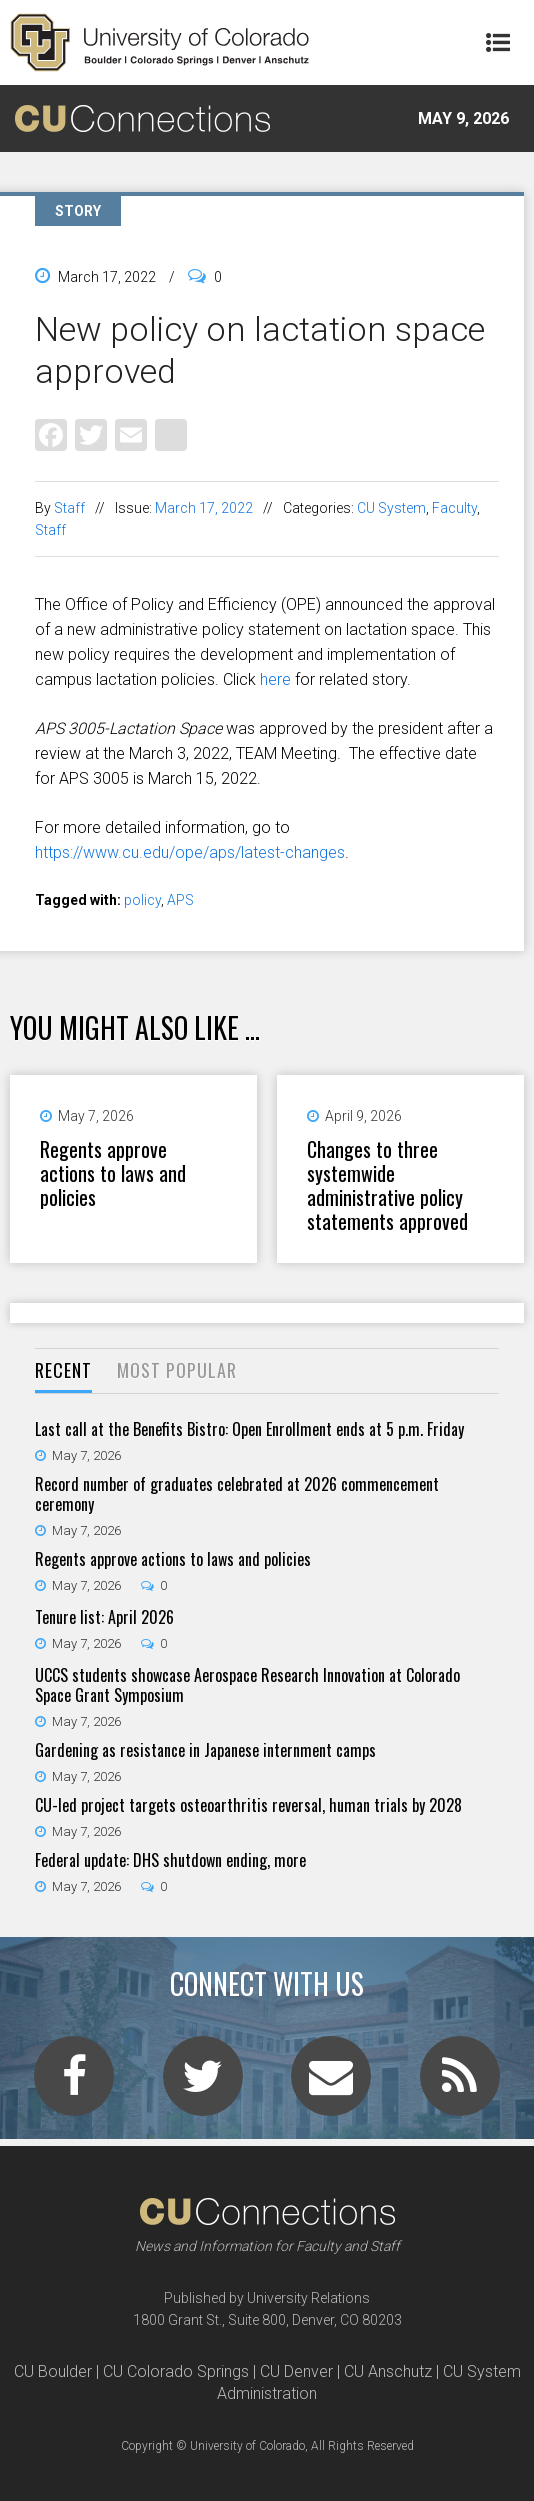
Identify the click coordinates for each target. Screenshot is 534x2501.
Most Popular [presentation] (177, 1370)
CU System (391, 508)
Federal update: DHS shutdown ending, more (170, 1860)
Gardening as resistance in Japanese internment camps (205, 1750)
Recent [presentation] (63, 1370)
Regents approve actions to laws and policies (113, 1173)
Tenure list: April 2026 (104, 1617)
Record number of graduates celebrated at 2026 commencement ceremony (237, 1494)
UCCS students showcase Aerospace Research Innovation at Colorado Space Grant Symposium (247, 1685)
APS (180, 900)
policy (142, 900)
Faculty (454, 508)
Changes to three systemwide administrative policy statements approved (387, 1185)
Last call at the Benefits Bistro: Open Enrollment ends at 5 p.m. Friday (249, 1429)
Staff (69, 508)
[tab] (63, 1371)
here (275, 679)
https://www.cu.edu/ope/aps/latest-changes (190, 852)
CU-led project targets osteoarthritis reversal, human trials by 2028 (248, 1805)
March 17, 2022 (204, 508)
